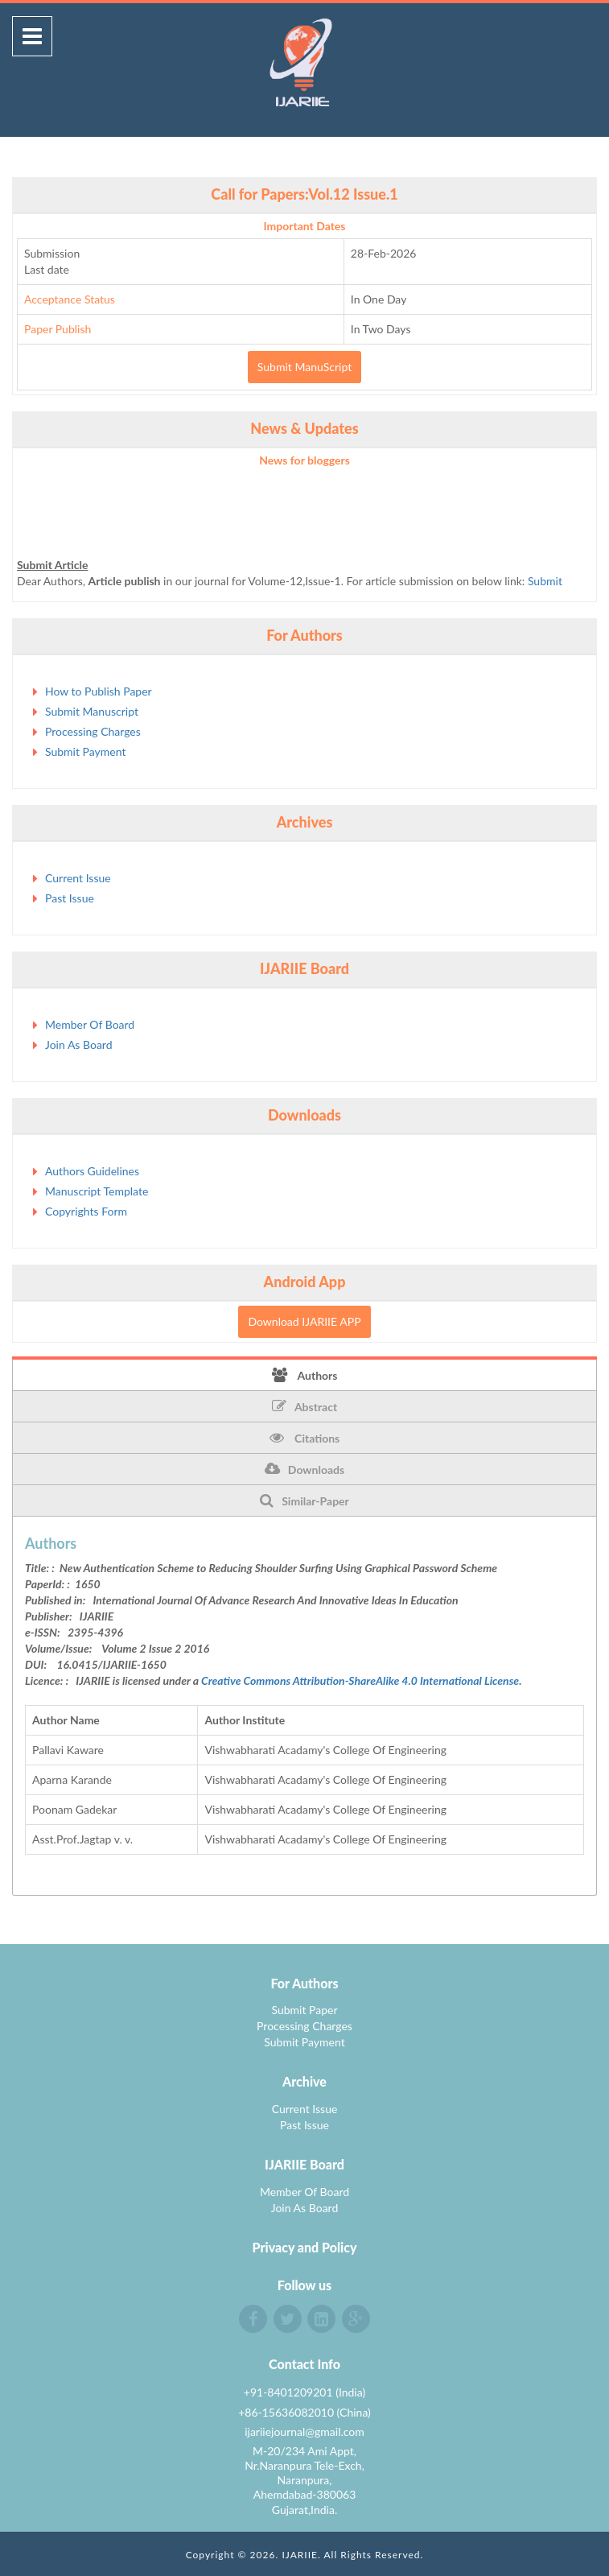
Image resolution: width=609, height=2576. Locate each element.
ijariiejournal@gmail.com (304, 2431)
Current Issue (78, 878)
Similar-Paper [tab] (304, 1500)
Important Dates (305, 226)
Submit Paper (304, 2010)
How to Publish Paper (98, 691)
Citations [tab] (305, 1437)
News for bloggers (304, 460)
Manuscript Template (96, 1191)
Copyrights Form (86, 1211)
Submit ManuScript (304, 367)
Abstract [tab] (304, 1406)
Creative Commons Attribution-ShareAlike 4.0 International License (360, 1680)
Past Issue (69, 898)
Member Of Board (89, 1024)
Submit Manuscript (91, 711)
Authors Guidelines (92, 1171)
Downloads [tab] (304, 1469)
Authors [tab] (305, 1375)
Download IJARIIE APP (304, 1321)
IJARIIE (300, 2555)
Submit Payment (85, 751)
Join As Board (79, 1044)
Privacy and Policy (305, 2247)
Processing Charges (93, 731)
